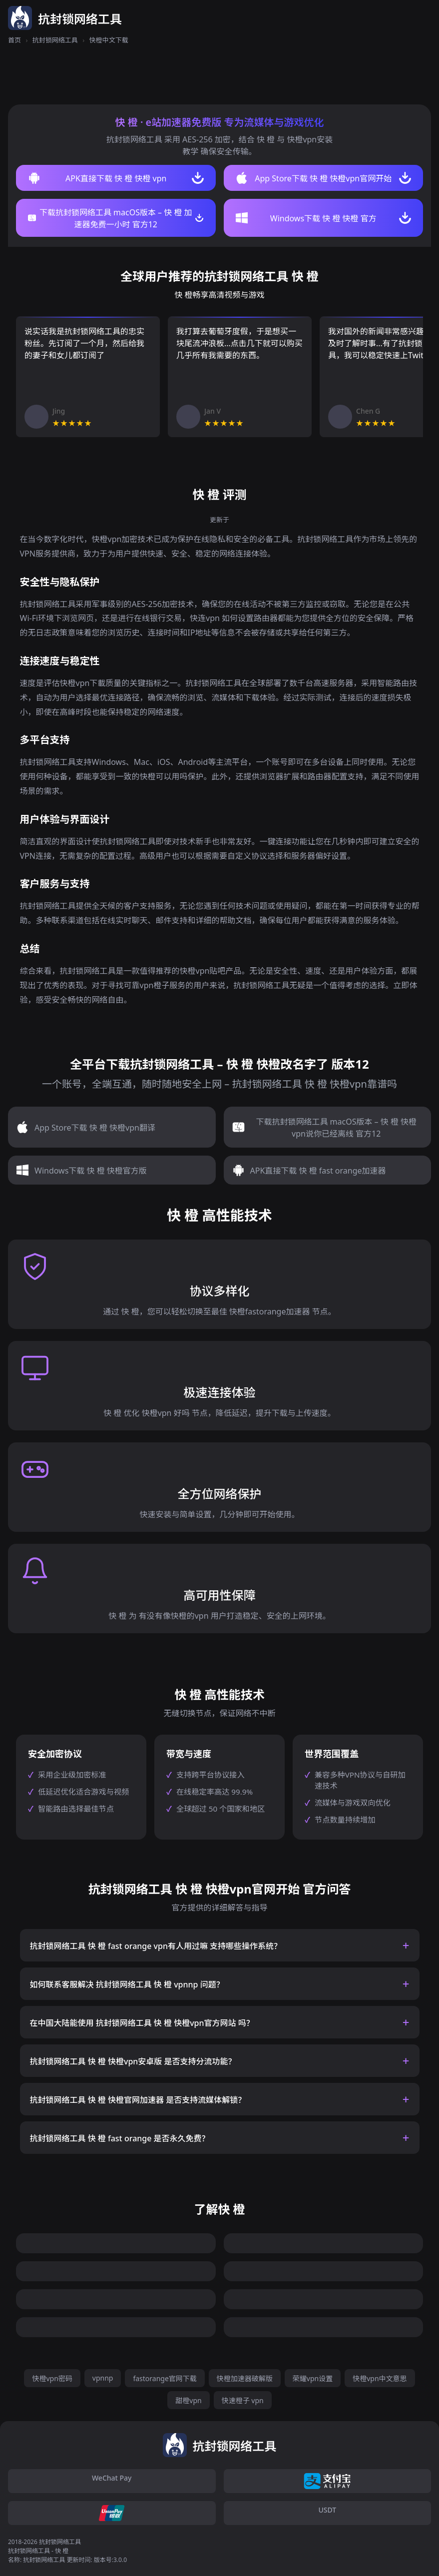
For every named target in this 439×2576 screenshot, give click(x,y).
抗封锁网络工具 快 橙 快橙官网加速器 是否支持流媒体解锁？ (138, 2099)
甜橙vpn (188, 2400)
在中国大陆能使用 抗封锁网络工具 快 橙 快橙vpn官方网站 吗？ (142, 2022)
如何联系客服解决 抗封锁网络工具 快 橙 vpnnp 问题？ (127, 1984)
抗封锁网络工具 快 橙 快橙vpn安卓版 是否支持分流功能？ (133, 2061)
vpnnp (102, 2378)
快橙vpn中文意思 (380, 2378)
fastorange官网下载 (164, 2378)
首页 (14, 39)
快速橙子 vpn (243, 2400)
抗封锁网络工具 (55, 39)
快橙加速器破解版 (245, 2378)
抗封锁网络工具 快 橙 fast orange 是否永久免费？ (120, 2138)
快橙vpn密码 (52, 2378)
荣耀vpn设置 (313, 2378)
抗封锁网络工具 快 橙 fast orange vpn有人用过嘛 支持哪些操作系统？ (156, 1945)
